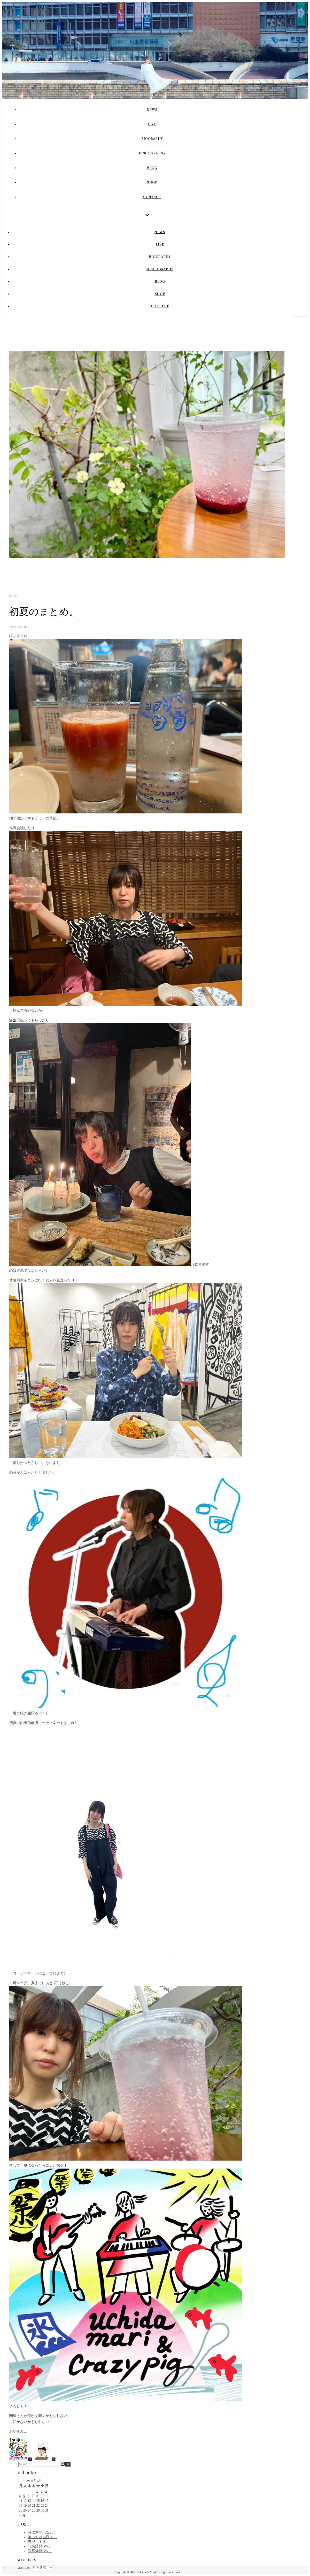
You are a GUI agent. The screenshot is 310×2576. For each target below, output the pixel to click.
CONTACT (152, 197)
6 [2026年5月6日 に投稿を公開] (28, 2496)
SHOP (152, 182)
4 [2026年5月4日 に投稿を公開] (20, 2496)
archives (24, 2567)
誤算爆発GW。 (40, 2551)
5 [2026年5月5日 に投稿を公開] (24, 2496)
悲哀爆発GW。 (40, 2546)
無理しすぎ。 (39, 2542)
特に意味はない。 (42, 2532)
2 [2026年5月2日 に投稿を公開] (41, 2491)
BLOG (152, 168)
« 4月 (22, 2515)
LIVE (152, 124)
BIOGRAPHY (152, 139)
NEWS (152, 110)
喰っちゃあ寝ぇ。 (42, 2537)
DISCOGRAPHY (152, 153)
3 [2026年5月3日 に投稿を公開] (46, 2491)
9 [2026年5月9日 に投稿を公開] (41, 2496)
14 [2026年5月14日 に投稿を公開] (33, 2501)
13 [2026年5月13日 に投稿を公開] (29, 2501)
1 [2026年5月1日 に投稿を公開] (37, 2491)
